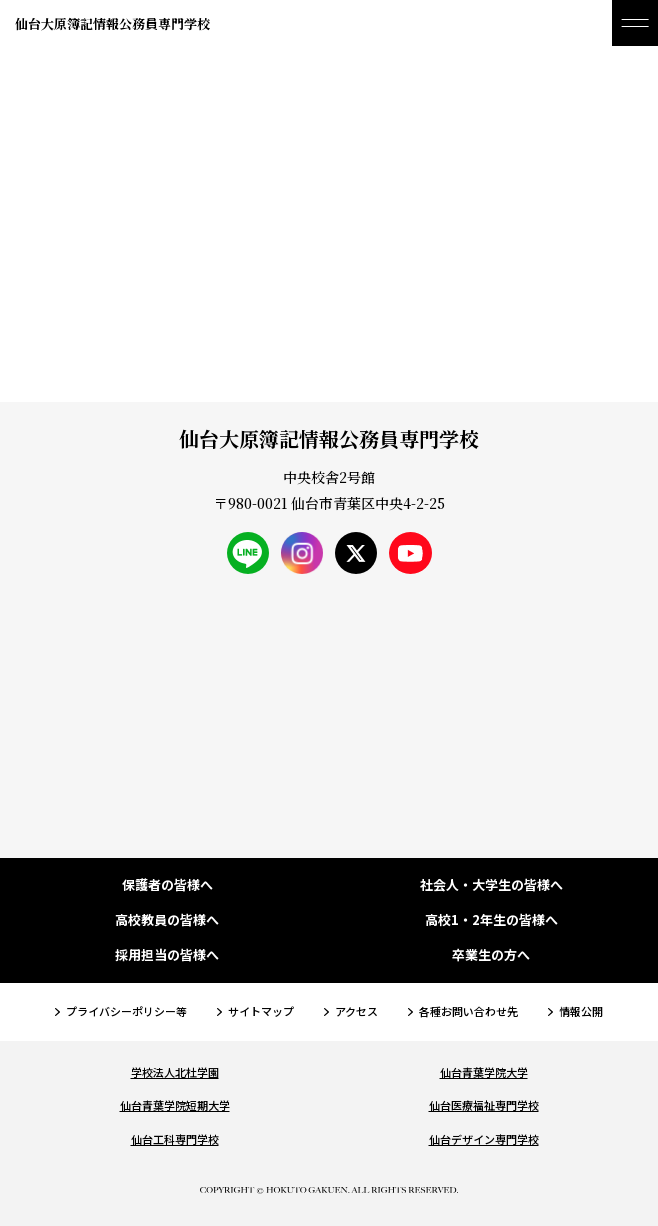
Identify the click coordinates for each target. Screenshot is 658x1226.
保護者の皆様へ (167, 885)
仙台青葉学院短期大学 (175, 1105)
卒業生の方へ (491, 955)
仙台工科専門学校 (175, 1139)
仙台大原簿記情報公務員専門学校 (112, 23)
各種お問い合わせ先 (468, 1011)
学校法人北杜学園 (175, 1072)
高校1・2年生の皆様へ (491, 920)
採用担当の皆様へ (167, 955)
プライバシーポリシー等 (126, 1011)
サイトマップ (261, 1011)
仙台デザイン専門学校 (484, 1139)
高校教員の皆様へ (167, 920)
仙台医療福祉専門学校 (484, 1105)
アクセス (356, 1011)
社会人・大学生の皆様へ (491, 885)
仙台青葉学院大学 (484, 1072)
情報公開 (581, 1011)
